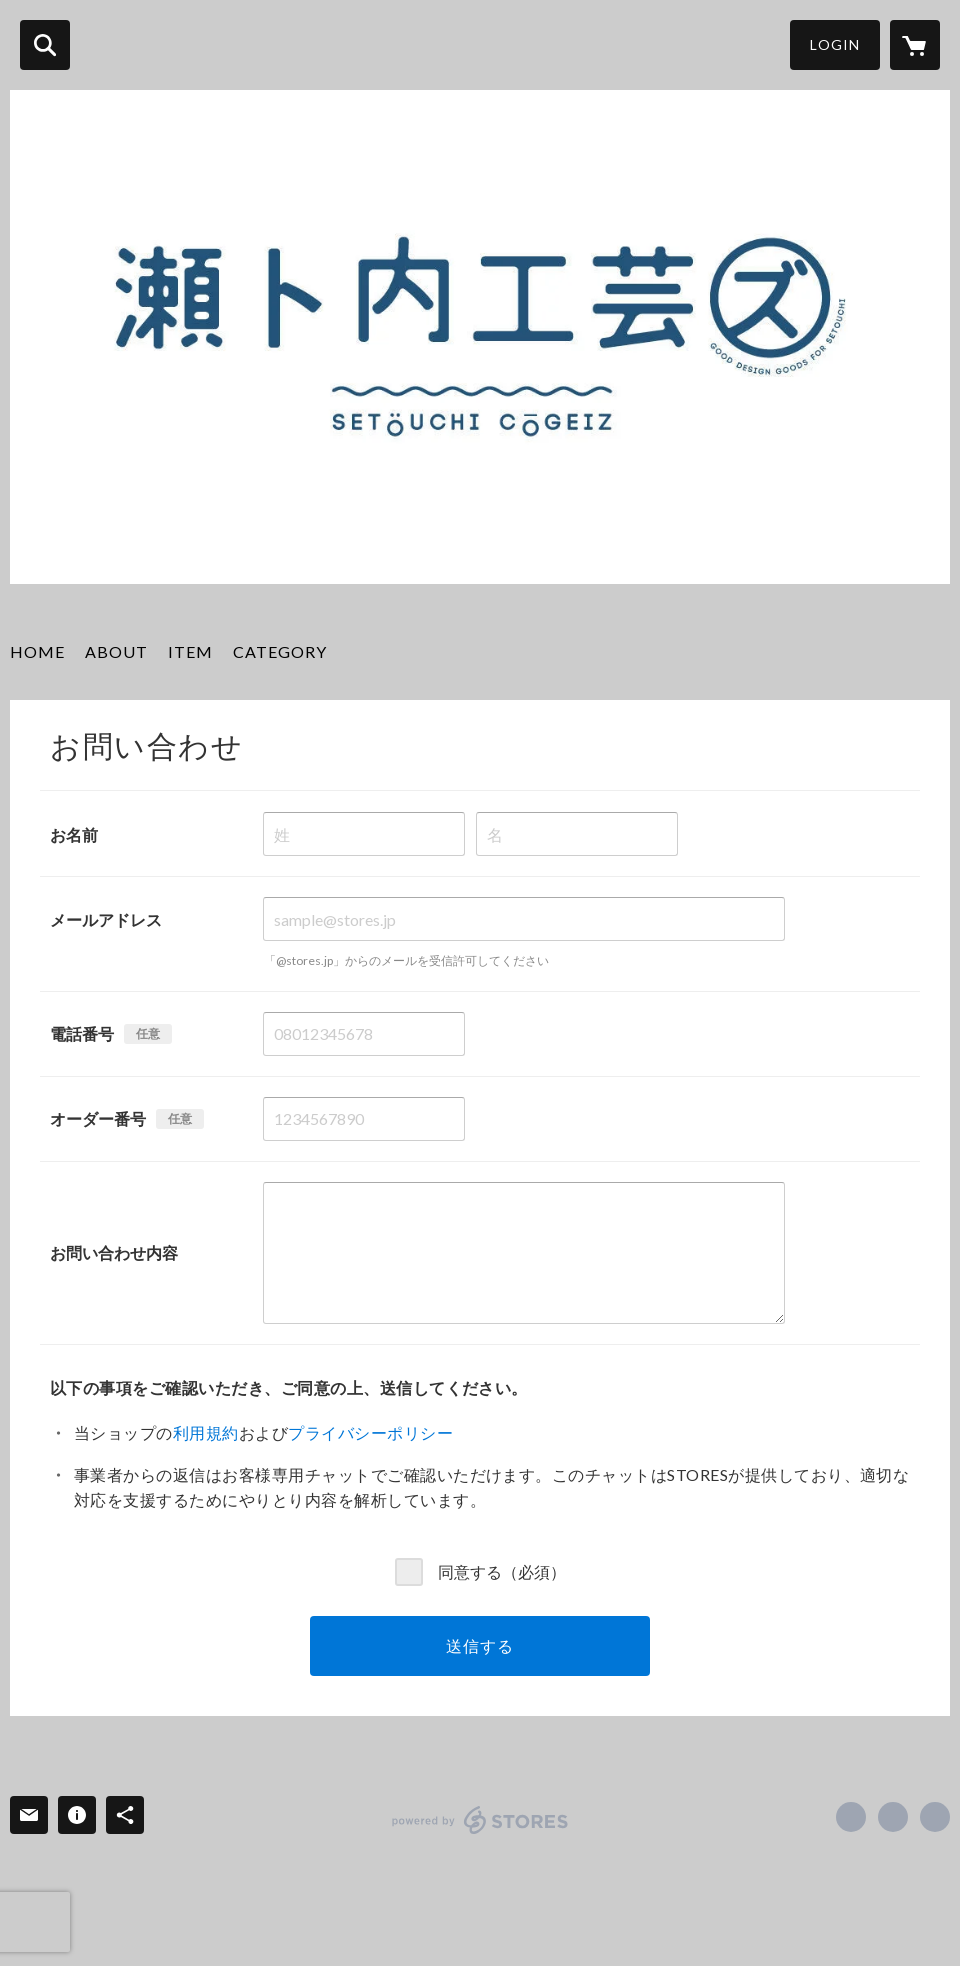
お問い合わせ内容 (114, 1252)
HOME (37, 651)
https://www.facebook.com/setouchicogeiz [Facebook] (851, 1817)
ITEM (190, 651)
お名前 (74, 834)
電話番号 (82, 1033)
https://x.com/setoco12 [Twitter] (893, 1817)
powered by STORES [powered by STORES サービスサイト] (480, 1820)
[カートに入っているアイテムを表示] (915, 45)
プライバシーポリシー (370, 1432)
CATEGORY (280, 651)
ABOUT (116, 651)
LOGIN (835, 44)
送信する (479, 1645)
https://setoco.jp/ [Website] (935, 1817)
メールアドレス (106, 919)
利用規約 (206, 1432)
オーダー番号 (98, 1118)
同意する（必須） (502, 1571)
